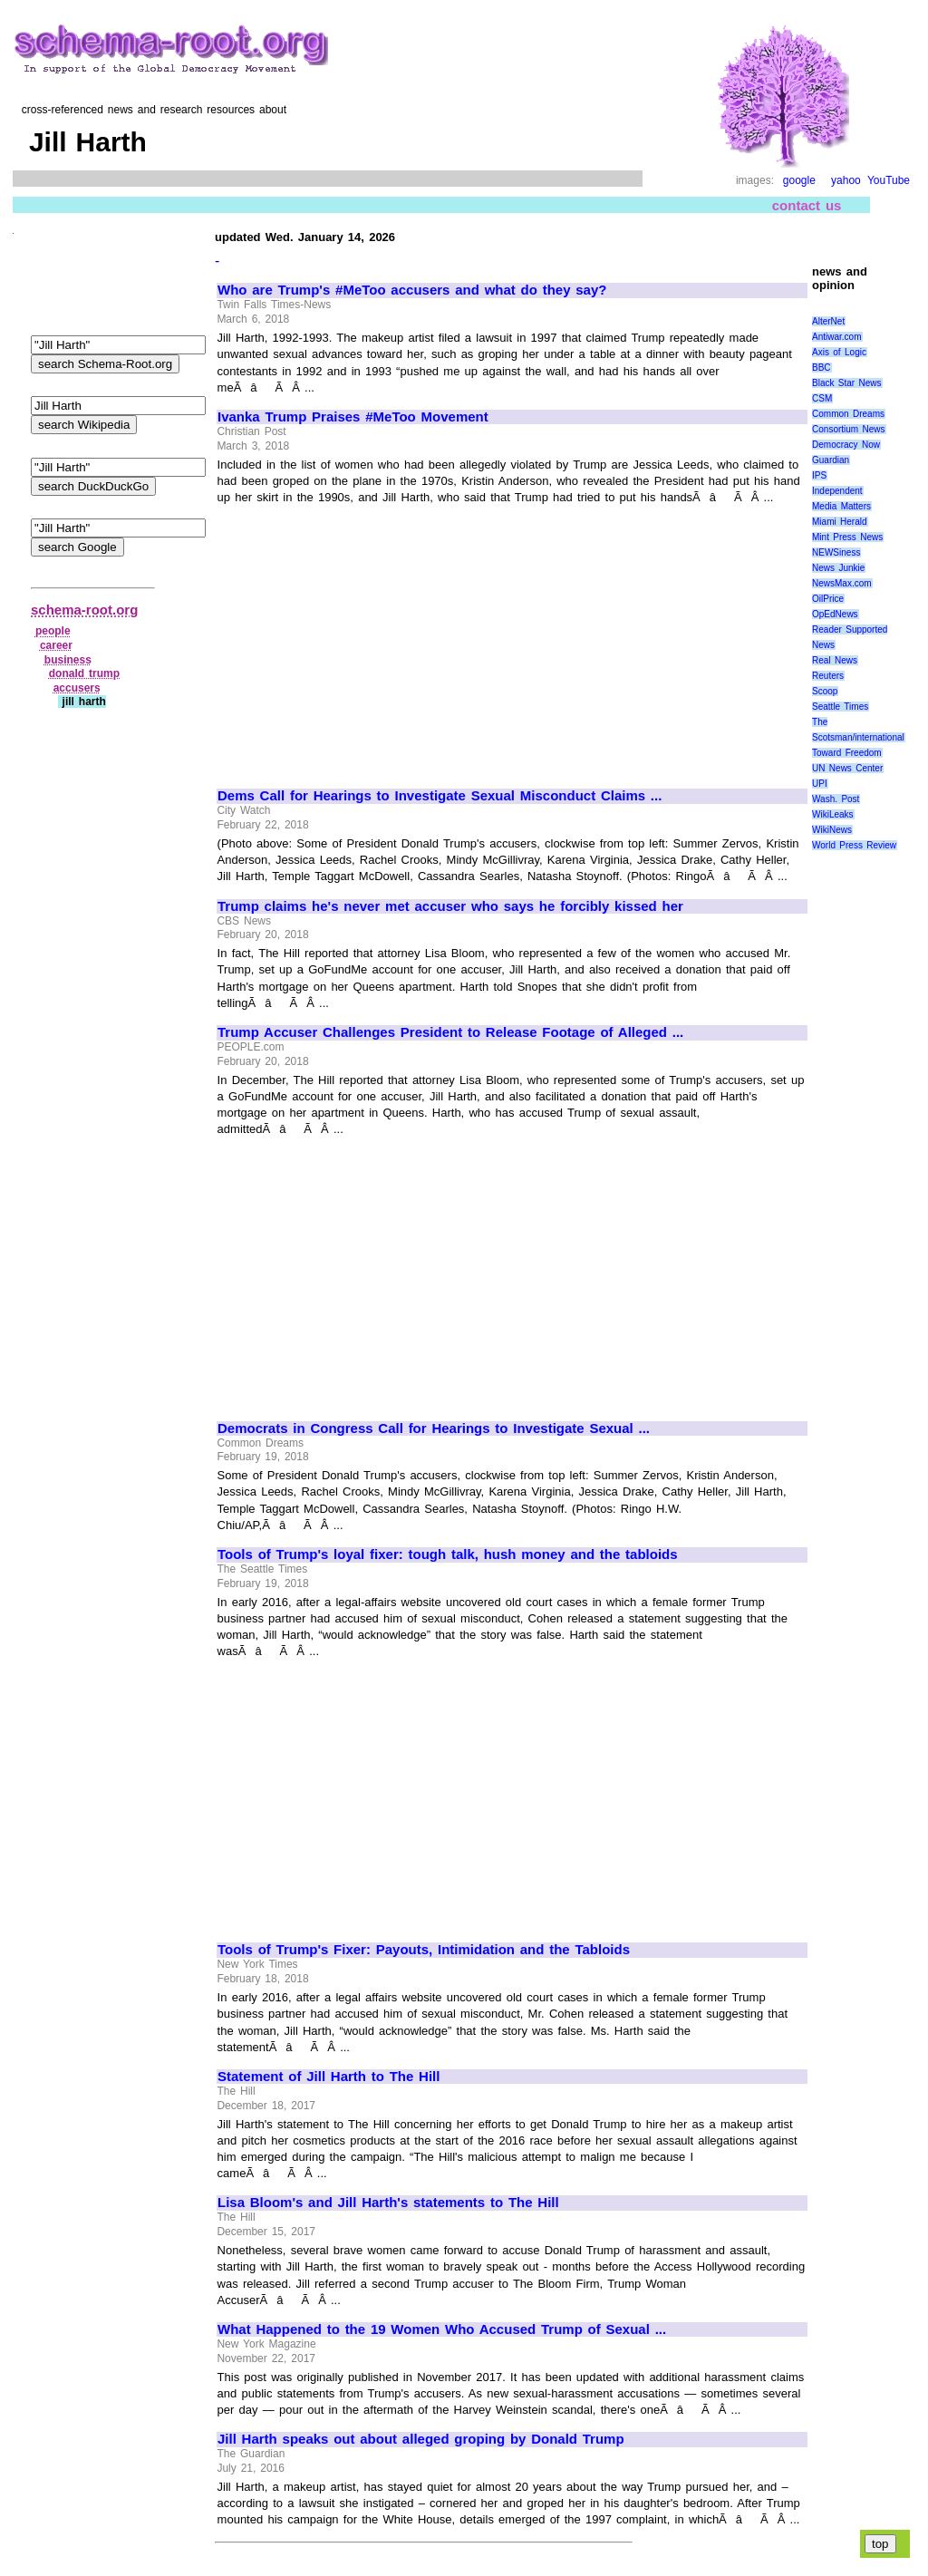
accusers (77, 688)
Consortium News (848, 429)
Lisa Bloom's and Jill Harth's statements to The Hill (388, 2202)
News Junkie (838, 568)
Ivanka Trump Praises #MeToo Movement (353, 417)
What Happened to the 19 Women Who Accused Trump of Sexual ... (442, 2329)
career (56, 645)
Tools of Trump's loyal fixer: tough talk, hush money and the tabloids (448, 1554)
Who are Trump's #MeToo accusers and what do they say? (412, 290)
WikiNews (832, 830)
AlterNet (828, 321)
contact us (807, 205)
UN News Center (847, 768)
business (68, 660)
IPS (819, 475)
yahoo (846, 180)
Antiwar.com (836, 337)
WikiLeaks (833, 814)
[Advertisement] (370, 639)
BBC (821, 368)
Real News (834, 660)
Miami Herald (839, 522)
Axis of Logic (839, 352)
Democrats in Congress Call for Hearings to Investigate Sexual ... (434, 1428)
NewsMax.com (842, 583)
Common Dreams (848, 414)
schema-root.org (84, 609)
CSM (822, 398)
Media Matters (841, 506)
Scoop (824, 691)
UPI (819, 784)
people (53, 631)
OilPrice (828, 599)
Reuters (828, 676)
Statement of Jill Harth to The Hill (329, 2076)
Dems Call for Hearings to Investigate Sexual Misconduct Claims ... (440, 796)
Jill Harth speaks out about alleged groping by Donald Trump (421, 2439)
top (880, 2544)
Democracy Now (846, 445)
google (799, 180)
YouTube (888, 180)
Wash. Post (835, 799)
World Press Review (854, 845)
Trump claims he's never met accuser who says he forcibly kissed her (450, 906)
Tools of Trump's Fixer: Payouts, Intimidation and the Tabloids (424, 1949)
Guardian (830, 460)
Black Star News (847, 383)
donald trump (84, 673)
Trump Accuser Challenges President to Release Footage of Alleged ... (450, 1032)
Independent (837, 491)
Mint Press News (847, 537)
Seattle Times (840, 707)
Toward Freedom (847, 753)
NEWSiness (836, 552)
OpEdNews (835, 614)
